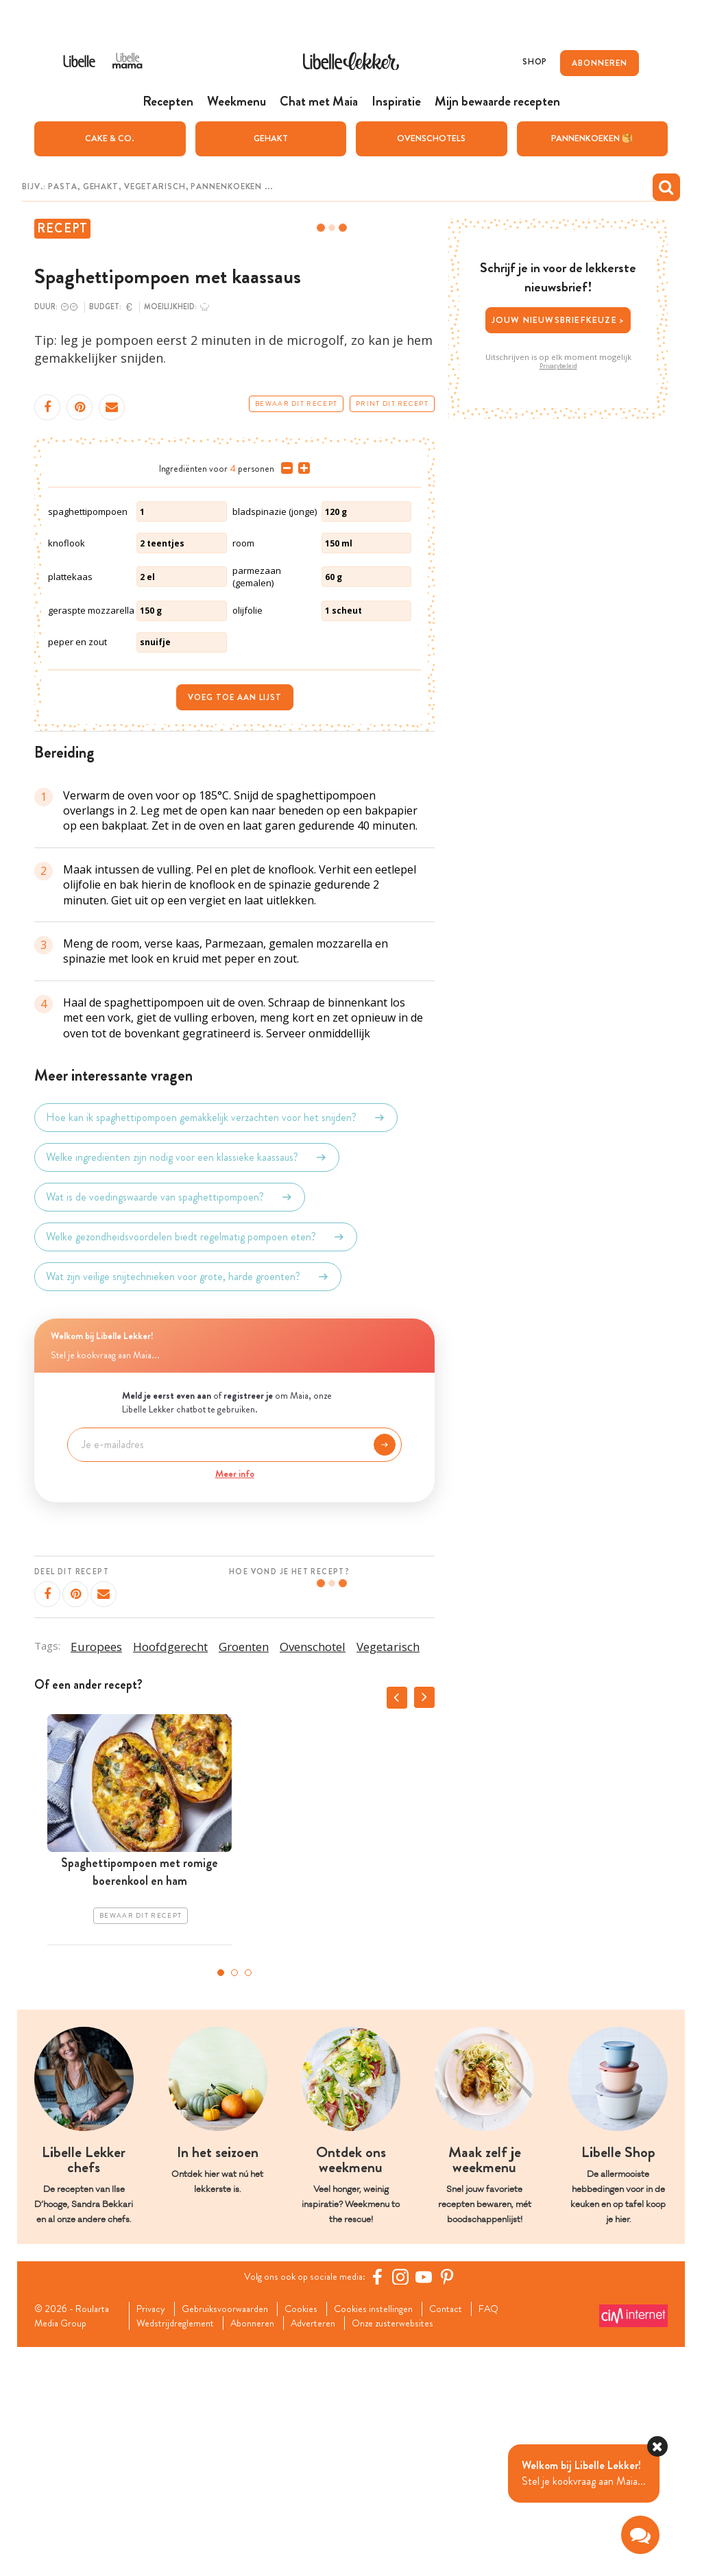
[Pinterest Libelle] (452, 2502)
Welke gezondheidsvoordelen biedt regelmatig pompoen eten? (196, 1463)
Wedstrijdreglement (180, 2551)
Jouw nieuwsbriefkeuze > (558, 320)
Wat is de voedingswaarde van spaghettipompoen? (169, 1423)
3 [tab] (248, 2198)
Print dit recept (392, 404)
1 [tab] (220, 2198)
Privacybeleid (558, 367)
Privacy (153, 2535)
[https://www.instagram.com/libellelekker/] (405, 2502)
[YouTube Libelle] (428, 2502)
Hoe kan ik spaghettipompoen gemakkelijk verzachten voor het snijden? (216, 1344)
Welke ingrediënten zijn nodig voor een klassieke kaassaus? (187, 1383)
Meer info (234, 1700)
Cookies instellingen (393, 2535)
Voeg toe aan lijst (235, 923)
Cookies (315, 2535)
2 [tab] (234, 2198)
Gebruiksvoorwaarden (233, 2535)
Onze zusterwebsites (420, 2551)
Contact (471, 2535)
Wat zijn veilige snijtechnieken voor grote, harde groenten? (188, 1503)
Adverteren (332, 2551)
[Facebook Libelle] (382, 2502)
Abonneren (265, 2551)
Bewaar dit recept (296, 404)
